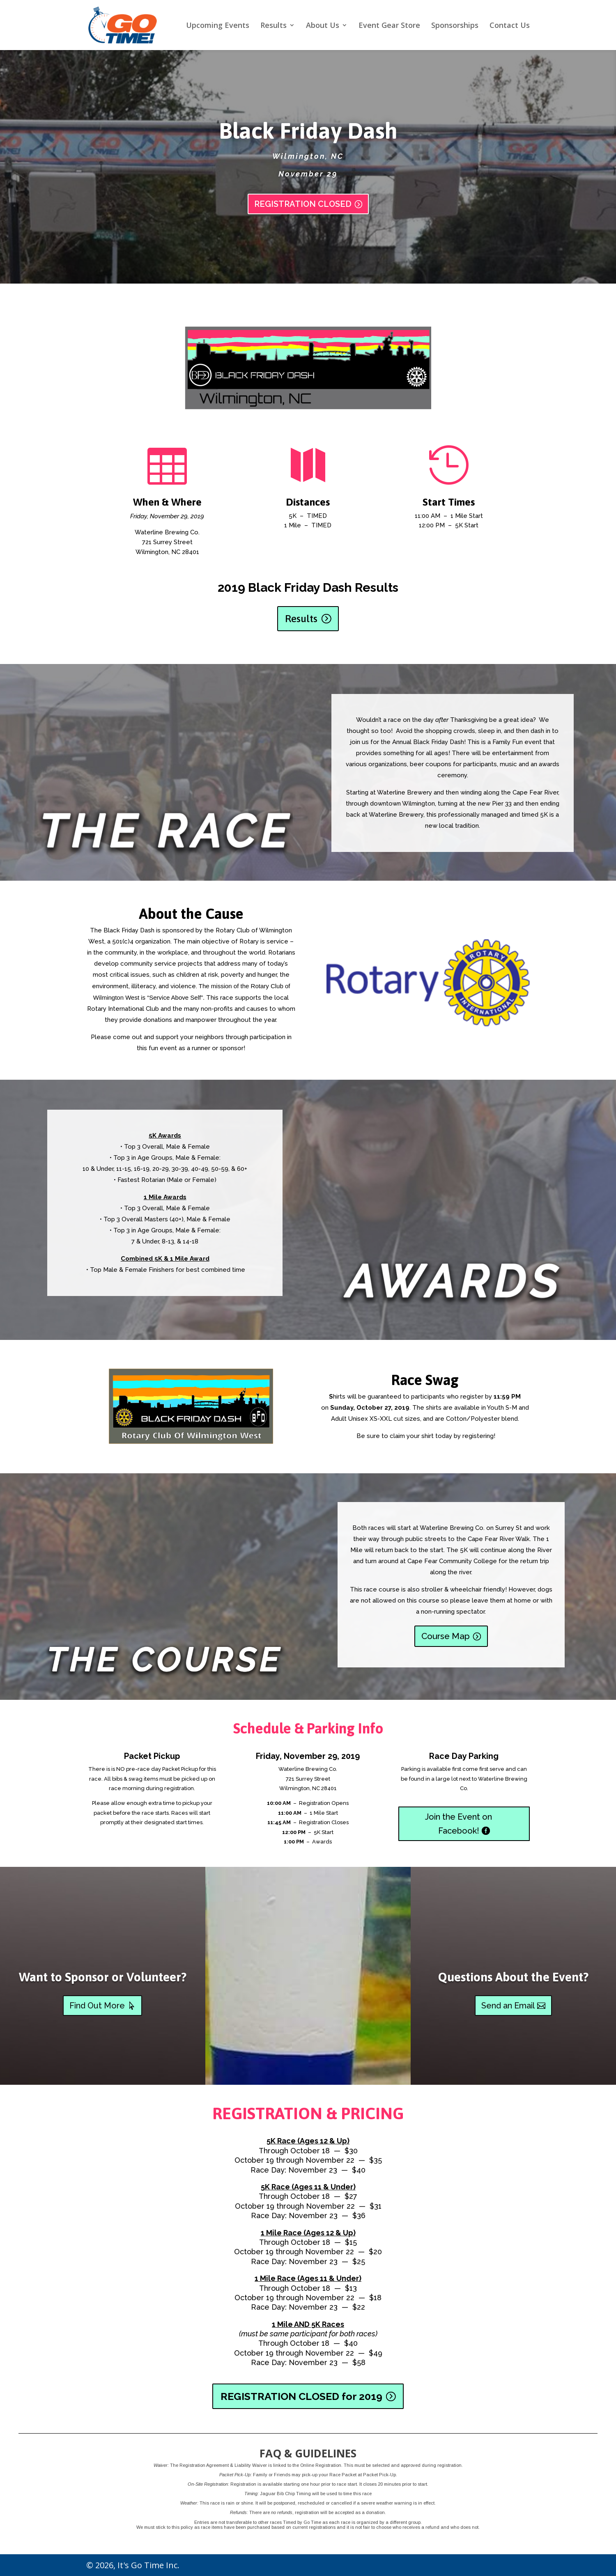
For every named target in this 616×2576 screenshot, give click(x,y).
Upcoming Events (217, 26)
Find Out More (97, 2005)
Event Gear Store (389, 26)
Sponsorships (454, 26)
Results (273, 26)
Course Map (445, 1636)
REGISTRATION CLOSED (303, 204)
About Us (322, 26)
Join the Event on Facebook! (458, 1824)
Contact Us (510, 26)
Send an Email (508, 2005)
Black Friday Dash (308, 131)
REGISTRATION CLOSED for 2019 (301, 2396)
